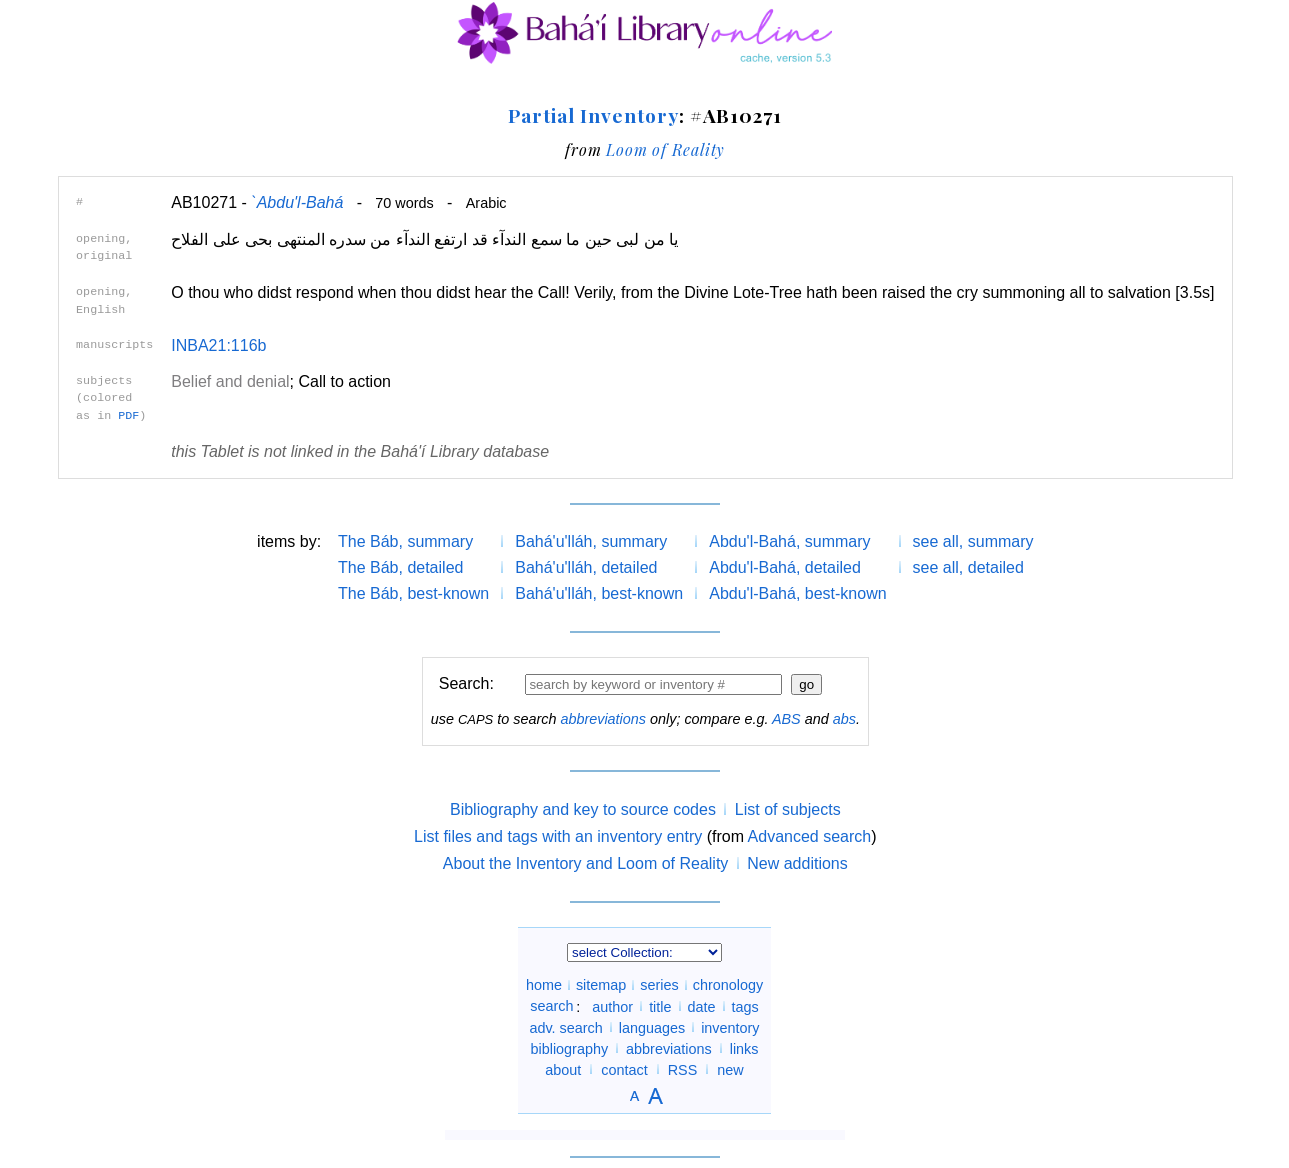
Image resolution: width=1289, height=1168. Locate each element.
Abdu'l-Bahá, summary (789, 541)
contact (624, 1069)
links (744, 1048)
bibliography (569, 1048)
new (730, 1069)
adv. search (565, 1027)
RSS (683, 1069)
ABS (786, 719)
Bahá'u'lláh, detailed (586, 567)
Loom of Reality (665, 149)
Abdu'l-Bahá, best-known (797, 593)
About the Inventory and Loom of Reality (586, 863)
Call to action (344, 381)
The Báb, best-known (413, 593)
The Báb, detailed (400, 567)
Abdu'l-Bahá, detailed (785, 567)
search (551, 1006)
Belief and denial (230, 381)
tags (745, 1006)
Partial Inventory (593, 115)
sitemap (601, 985)
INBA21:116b (218, 345)
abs (844, 719)
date (702, 1006)
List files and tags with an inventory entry (558, 836)
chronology (728, 985)
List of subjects (788, 809)
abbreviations (603, 719)
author (612, 1006)
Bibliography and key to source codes (583, 809)
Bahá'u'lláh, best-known (599, 593)
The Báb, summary (405, 541)
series (659, 985)
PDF (128, 416)
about (563, 1069)
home (544, 985)
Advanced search (810, 836)
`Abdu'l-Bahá (297, 202)
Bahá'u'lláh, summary (591, 541)
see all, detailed (968, 567)
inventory (730, 1027)
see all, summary (973, 541)
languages (652, 1027)
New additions (797, 863)
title (660, 1006)
